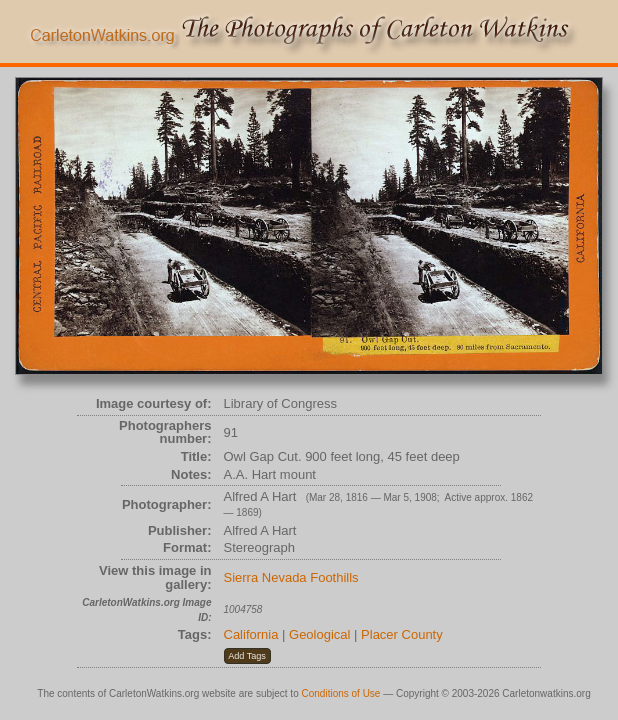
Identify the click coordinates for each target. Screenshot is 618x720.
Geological (319, 634)
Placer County (402, 634)
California (251, 634)
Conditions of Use (341, 693)
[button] (247, 656)
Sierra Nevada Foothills (291, 577)
